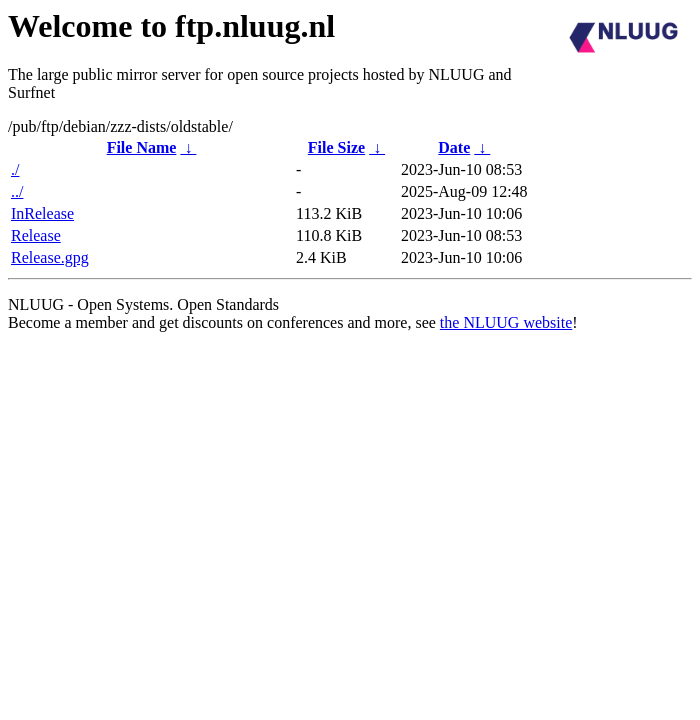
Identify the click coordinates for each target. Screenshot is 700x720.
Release (36, 235)
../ (17, 191)
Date (454, 147)
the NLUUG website (506, 322)
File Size (336, 147)
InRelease (42, 213)
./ (15, 169)
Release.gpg (50, 257)
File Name (142, 147)
